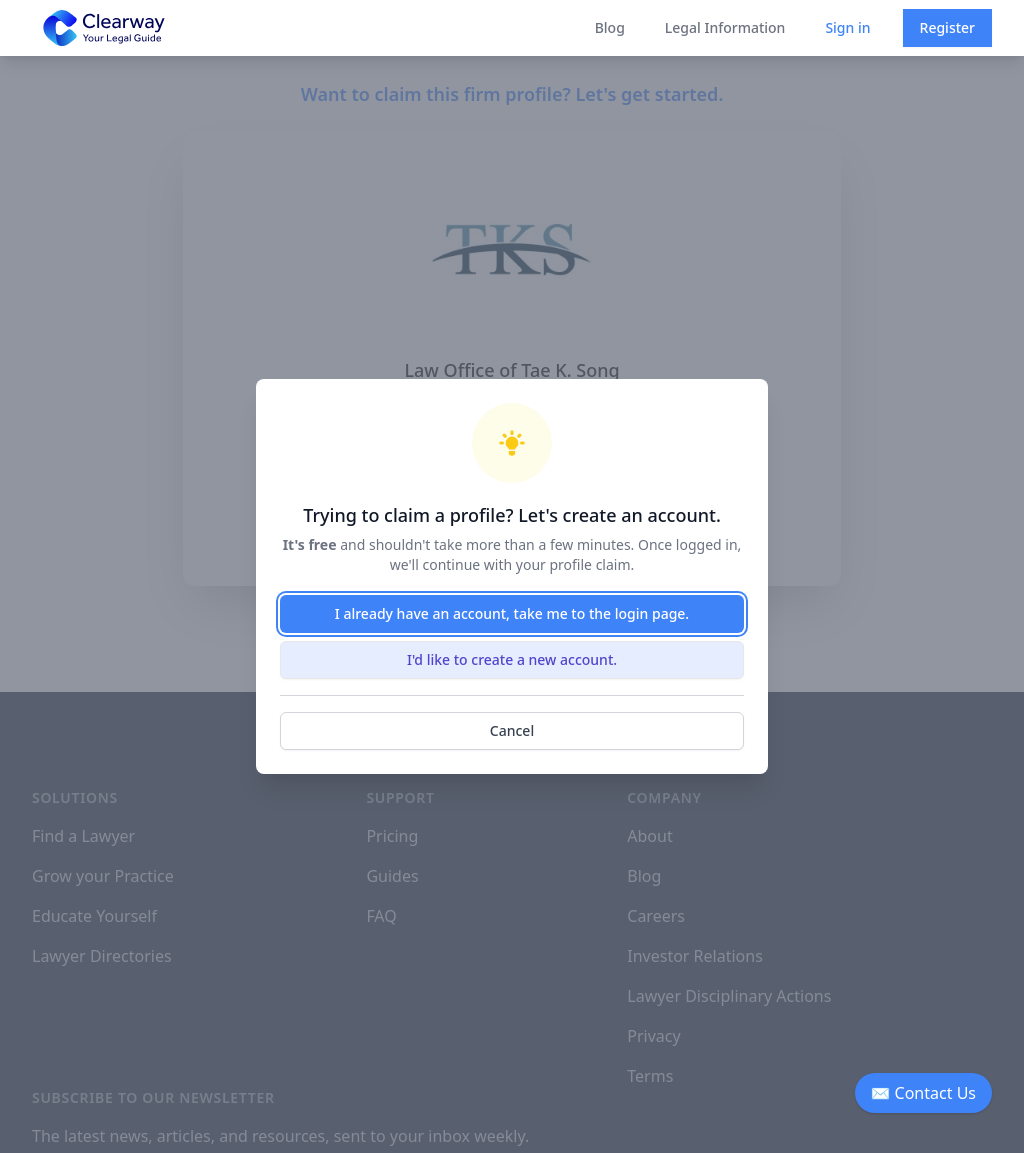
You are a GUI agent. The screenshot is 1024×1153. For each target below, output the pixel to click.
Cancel (512, 730)
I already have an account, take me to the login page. (512, 613)
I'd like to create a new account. (512, 659)
